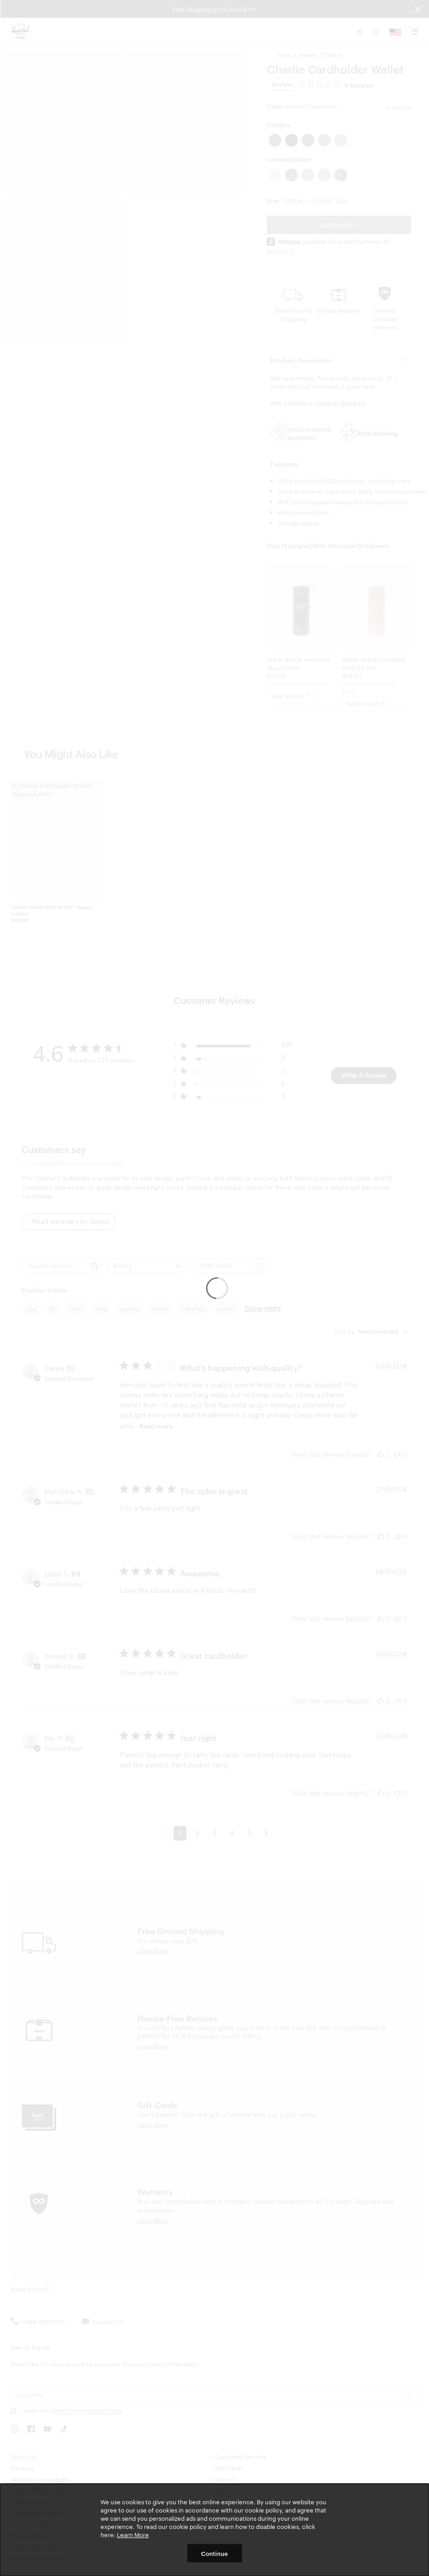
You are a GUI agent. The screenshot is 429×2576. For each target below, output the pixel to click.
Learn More (133, 2534)
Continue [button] (214, 2553)
